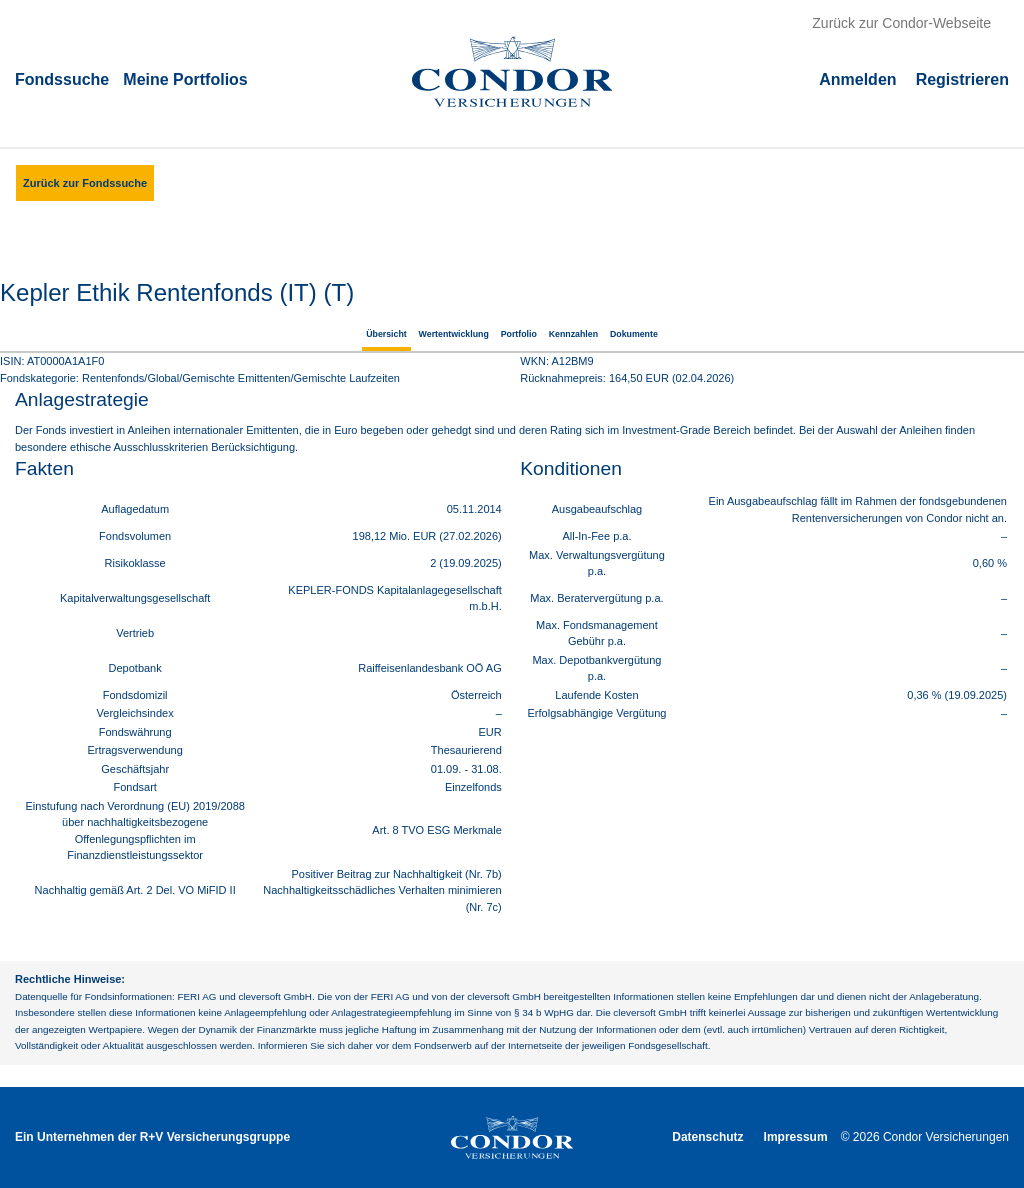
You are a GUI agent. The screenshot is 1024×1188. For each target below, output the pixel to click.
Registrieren (962, 78)
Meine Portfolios (185, 78)
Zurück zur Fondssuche (85, 183)
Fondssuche (62, 78)
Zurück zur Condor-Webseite (901, 23)
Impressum (796, 1137)
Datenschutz (707, 1137)
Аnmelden (857, 78)
